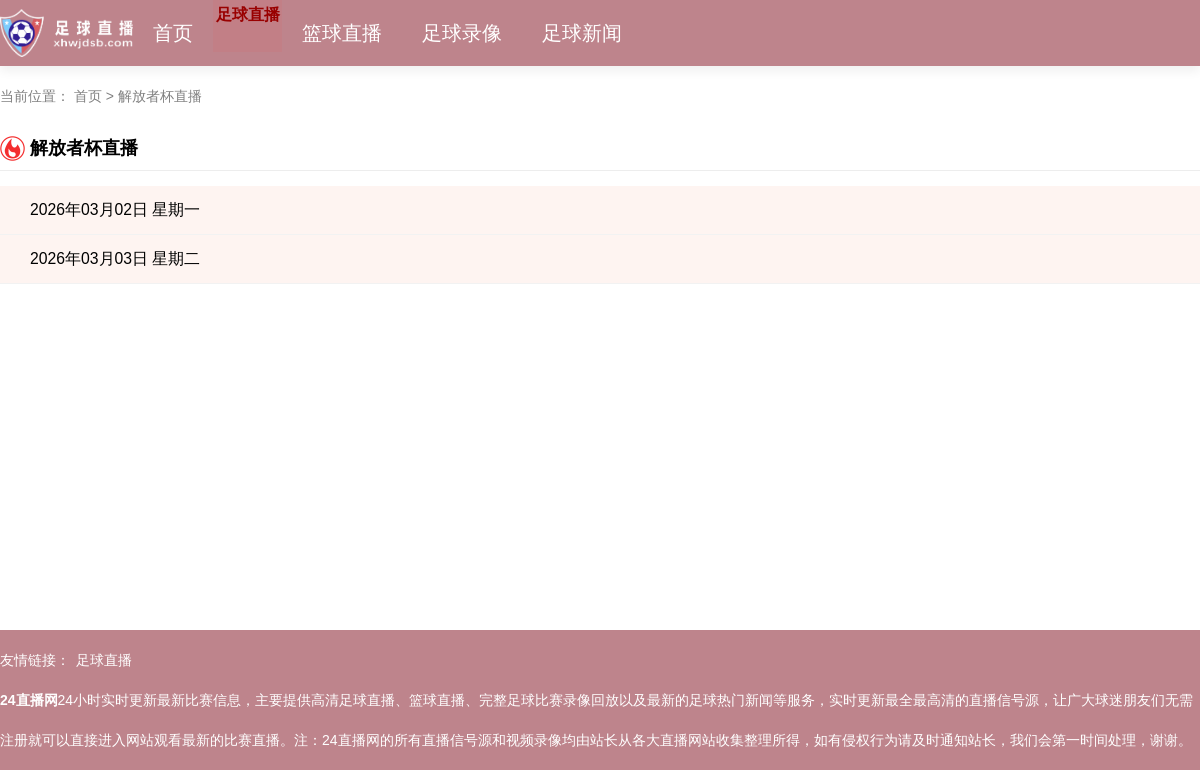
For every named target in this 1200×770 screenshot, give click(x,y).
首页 (173, 33)
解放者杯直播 (160, 96)
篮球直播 (393, 33)
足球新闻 (633, 33)
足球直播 (273, 33)
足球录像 (513, 33)
